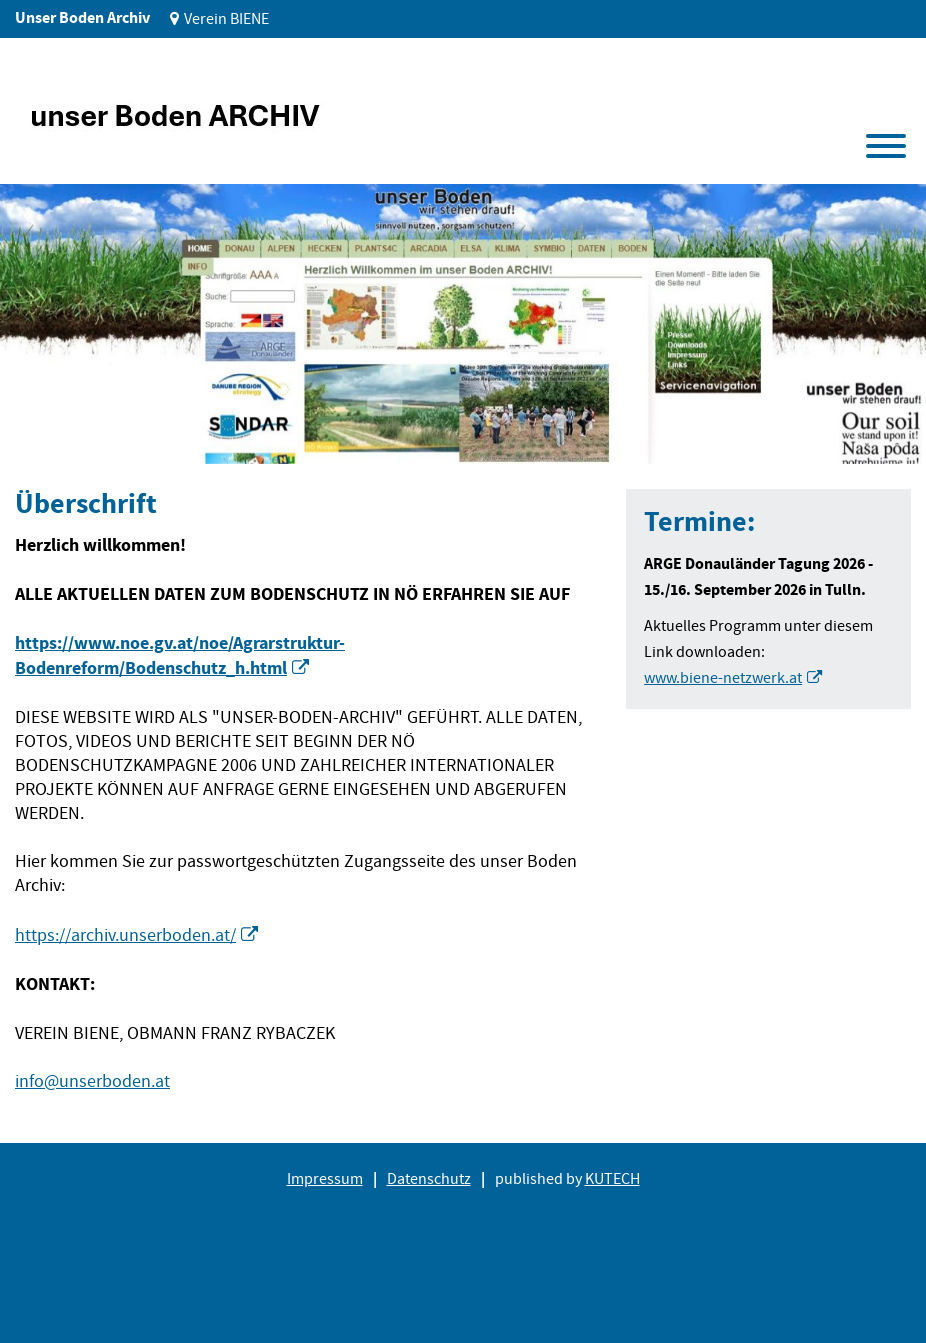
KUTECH (612, 1179)
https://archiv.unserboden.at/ (125, 935)
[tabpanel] (463, 324)
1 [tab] (48, 433)
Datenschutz (429, 1179)
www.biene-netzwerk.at (723, 678)
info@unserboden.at (92, 1081)
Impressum (325, 1179)
